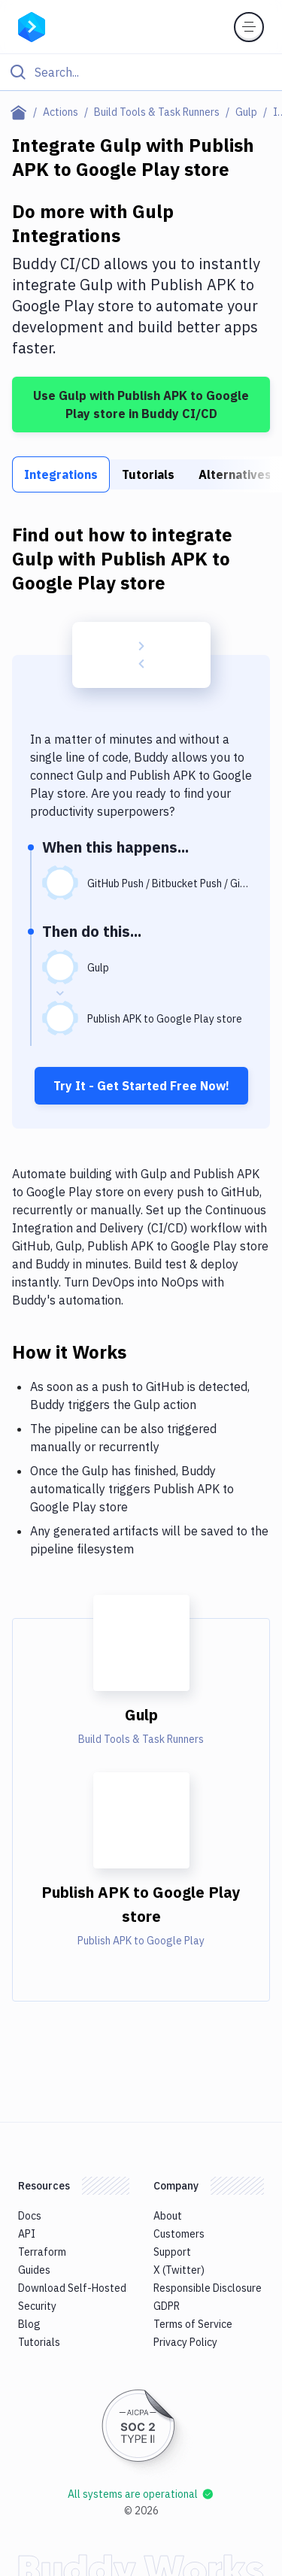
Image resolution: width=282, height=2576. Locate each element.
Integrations (61, 474)
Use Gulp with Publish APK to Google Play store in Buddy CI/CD (141, 404)
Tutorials (148, 474)
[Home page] (21, 112)
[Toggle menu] (249, 27)
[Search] (153, 72)
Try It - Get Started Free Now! (141, 1085)
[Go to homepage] (31, 25)
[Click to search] (141, 72)
